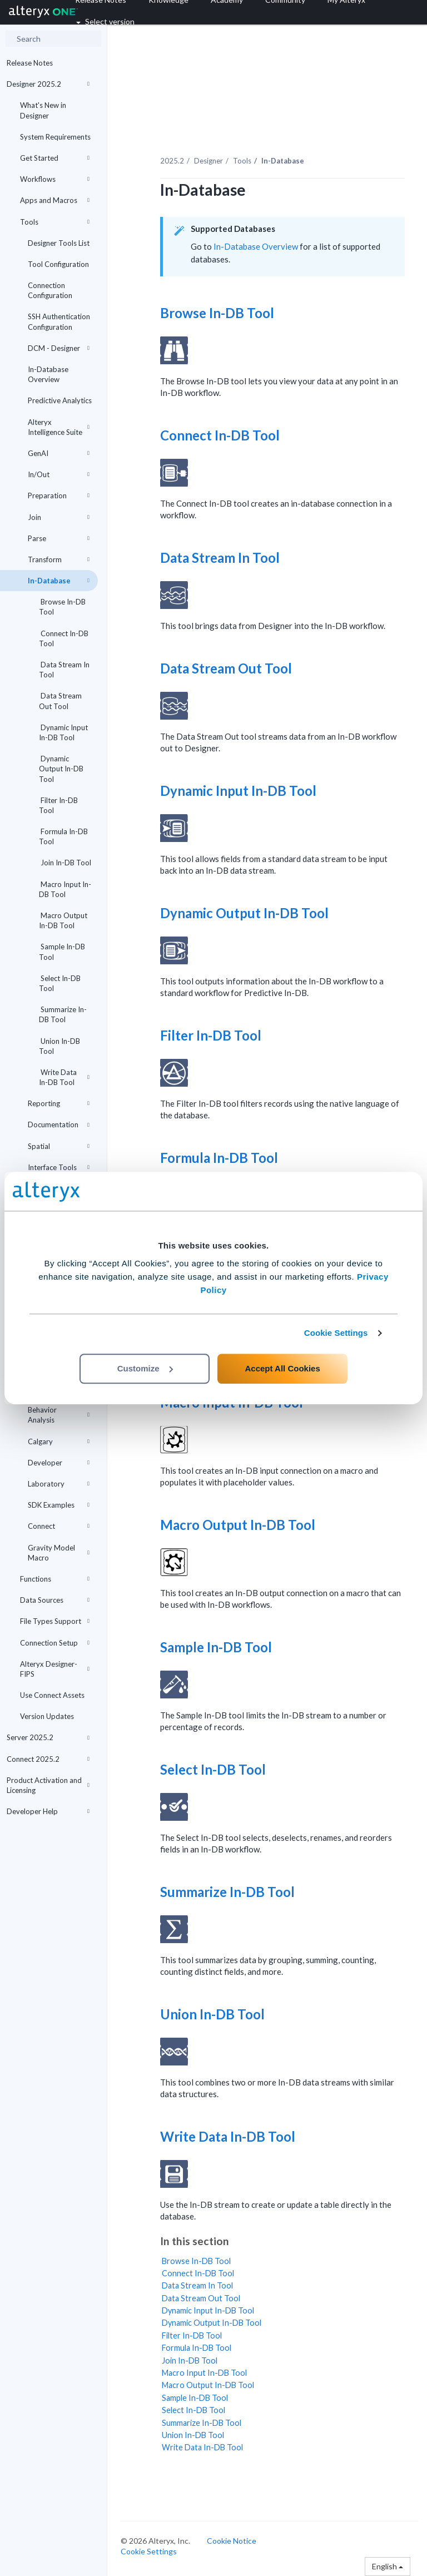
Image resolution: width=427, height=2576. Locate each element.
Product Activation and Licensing (48, 1785)
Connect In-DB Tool (63, 638)
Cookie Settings (336, 1332)
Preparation (59, 495)
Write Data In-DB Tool (64, 1077)
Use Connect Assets (52, 1695)
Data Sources (55, 1600)
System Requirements (55, 136)
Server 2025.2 (48, 1737)
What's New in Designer (43, 110)
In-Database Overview (48, 374)
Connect (59, 1526)
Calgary (59, 1441)
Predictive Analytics (60, 400)
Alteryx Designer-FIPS (55, 1668)
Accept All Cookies (282, 1368)
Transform (59, 559)
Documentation (59, 1124)
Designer (208, 160)
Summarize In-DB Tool (63, 1014)
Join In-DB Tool (65, 862)
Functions (55, 1578)
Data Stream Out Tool (60, 700)
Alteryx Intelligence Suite (59, 427)
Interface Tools (59, 1167)
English (387, 2566)
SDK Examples (59, 1504)
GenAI (59, 453)
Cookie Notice (231, 2540)
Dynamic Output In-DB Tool (61, 768)
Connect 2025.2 (48, 1759)
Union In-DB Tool (59, 1046)
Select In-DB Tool (60, 983)
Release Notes (30, 62)
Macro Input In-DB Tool (65, 889)
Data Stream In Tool (64, 669)
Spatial (59, 1146)
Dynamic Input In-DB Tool (63, 732)
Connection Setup (55, 1642)
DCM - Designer (59, 348)
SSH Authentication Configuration (59, 321)
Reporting (59, 1103)
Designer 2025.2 (48, 84)
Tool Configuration (58, 264)
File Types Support (55, 1621)
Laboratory (59, 1483)
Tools (55, 221)
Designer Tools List (59, 243)
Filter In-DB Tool (58, 805)
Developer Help (48, 1811)
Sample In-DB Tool (62, 951)
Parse (59, 538)
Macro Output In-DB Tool (63, 920)
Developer (59, 1462)
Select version (105, 21)
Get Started (55, 157)
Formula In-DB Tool (63, 836)
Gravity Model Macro (59, 1552)
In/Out (59, 474)
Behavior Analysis (59, 1414)
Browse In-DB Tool (62, 606)
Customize (145, 1368)
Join (59, 517)
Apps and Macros (55, 200)
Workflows (55, 179)
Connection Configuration (50, 290)
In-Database (59, 580)
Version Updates (47, 1716)
